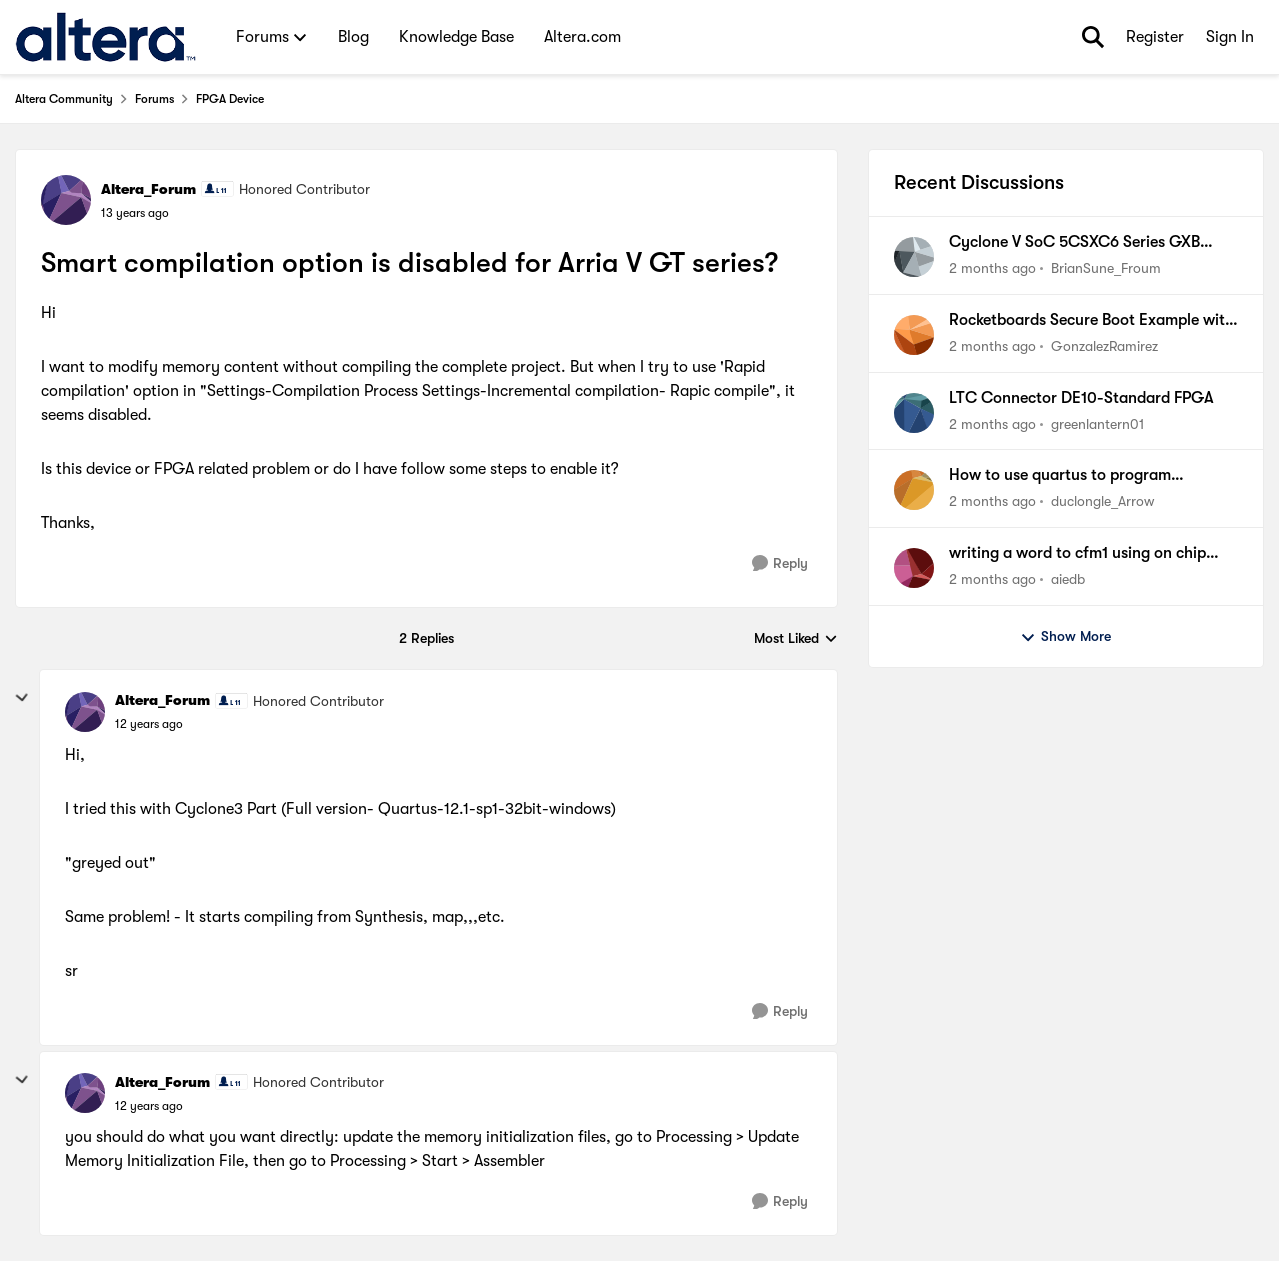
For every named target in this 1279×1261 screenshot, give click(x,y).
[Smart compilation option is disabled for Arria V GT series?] (149, 724)
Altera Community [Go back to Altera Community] (64, 99)
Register (1155, 37)
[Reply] (780, 563)
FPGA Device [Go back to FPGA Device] (230, 99)
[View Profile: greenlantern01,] (914, 413)
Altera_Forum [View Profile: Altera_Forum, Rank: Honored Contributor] (148, 189)
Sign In (1230, 37)
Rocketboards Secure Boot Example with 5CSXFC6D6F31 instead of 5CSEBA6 (1091, 321)
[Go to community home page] (105, 37)
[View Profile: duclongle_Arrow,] (914, 490)
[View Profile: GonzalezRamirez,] (914, 335)
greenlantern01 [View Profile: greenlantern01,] (1097, 423)
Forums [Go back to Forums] (154, 99)
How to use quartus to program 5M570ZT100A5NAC (1060, 476)
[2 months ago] (992, 268)
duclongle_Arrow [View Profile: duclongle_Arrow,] (1102, 501)
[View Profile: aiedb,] (914, 568)
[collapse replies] (22, 698)
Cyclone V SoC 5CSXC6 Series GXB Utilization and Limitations (1074, 243)
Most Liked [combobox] (796, 639)
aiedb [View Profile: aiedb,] (1068, 579)
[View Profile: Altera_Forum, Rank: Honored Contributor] (66, 200)
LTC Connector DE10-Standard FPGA (1081, 398)
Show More (1065, 637)
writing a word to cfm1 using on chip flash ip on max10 (1077, 554)
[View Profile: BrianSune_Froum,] (914, 257)
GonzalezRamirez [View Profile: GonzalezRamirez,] (1104, 346)
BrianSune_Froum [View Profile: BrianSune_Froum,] (1106, 268)
